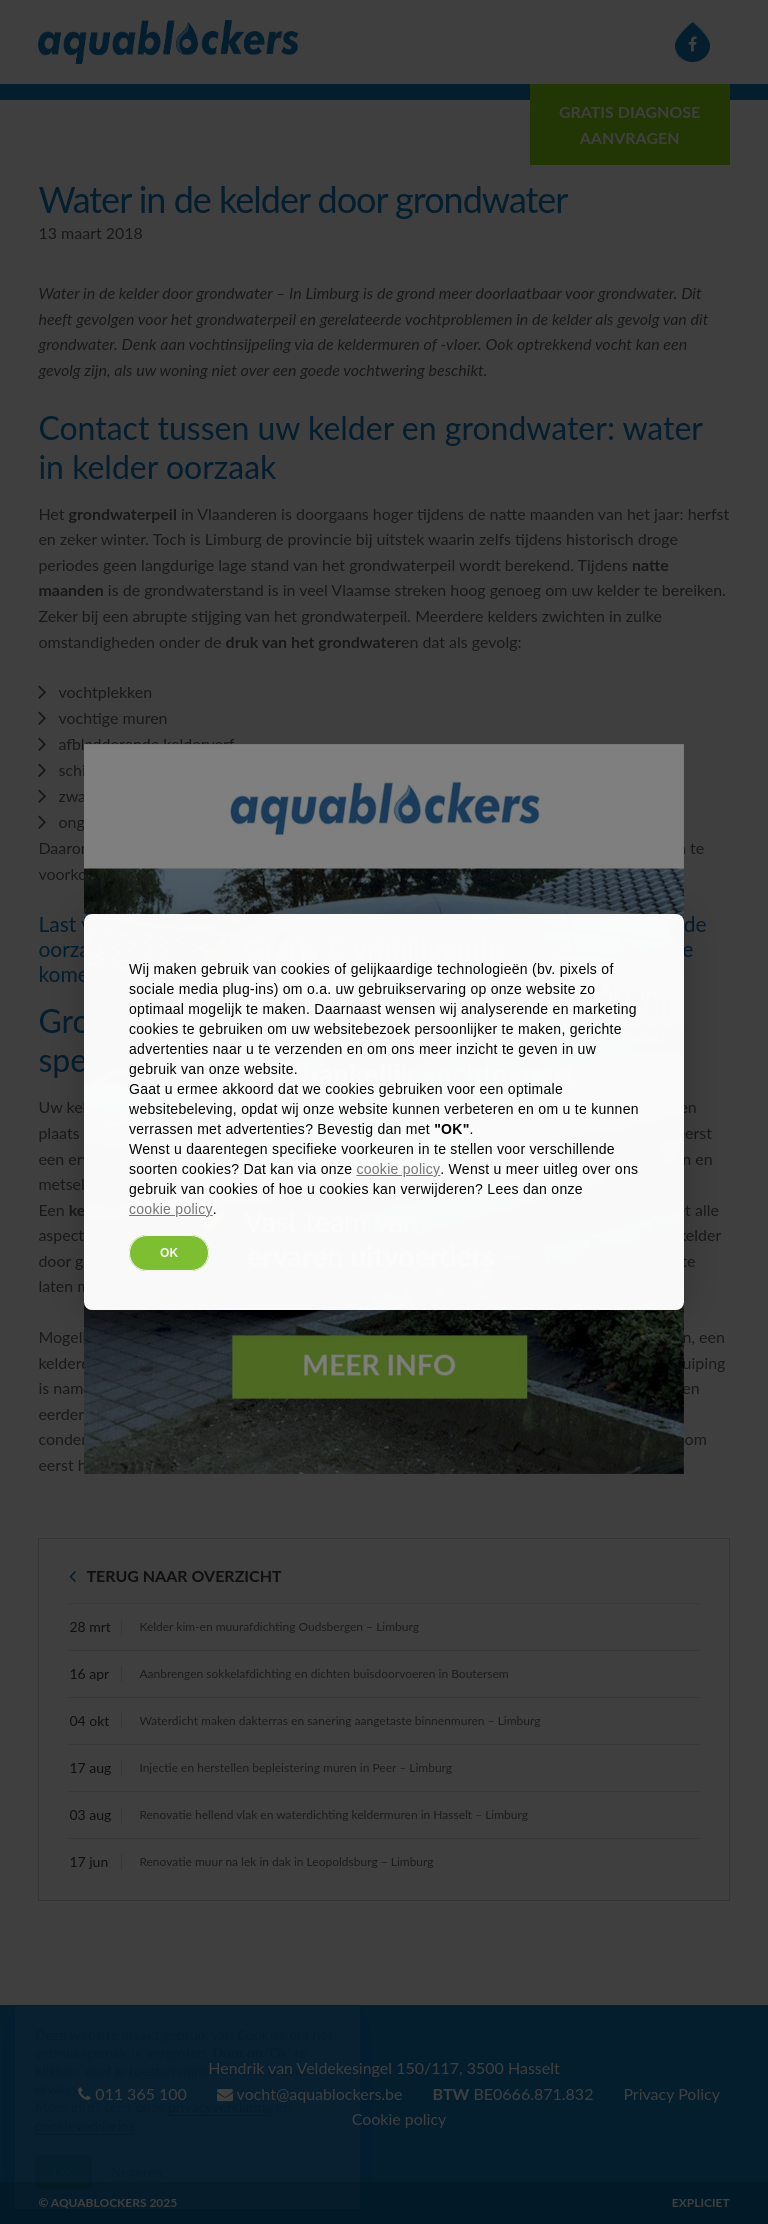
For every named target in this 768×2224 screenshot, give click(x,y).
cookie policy (398, 1169)
